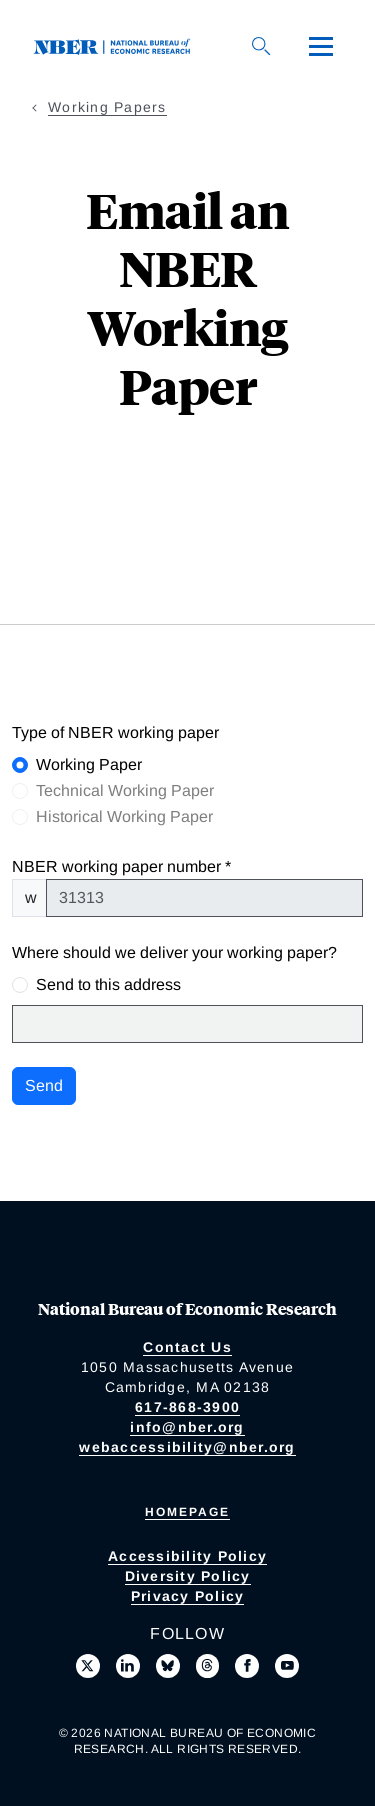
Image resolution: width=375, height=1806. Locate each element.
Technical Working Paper (125, 790)
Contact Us (187, 1347)
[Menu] (321, 46)
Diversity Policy (188, 1576)
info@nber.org (187, 1427)
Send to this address (108, 984)
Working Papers (107, 107)
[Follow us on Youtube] (287, 1666)
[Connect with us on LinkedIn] (128, 1666)
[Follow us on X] (88, 1666)
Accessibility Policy (187, 1556)
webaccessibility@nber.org (187, 1447)
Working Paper (89, 764)
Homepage (187, 1512)
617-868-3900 (187, 1407)
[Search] (261, 46)
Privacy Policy (188, 1596)
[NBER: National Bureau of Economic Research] (116, 45)
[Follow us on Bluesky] (168, 1666)
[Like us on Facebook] (247, 1666)
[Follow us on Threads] (208, 1666)
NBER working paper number (116, 866)
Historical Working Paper (124, 816)
